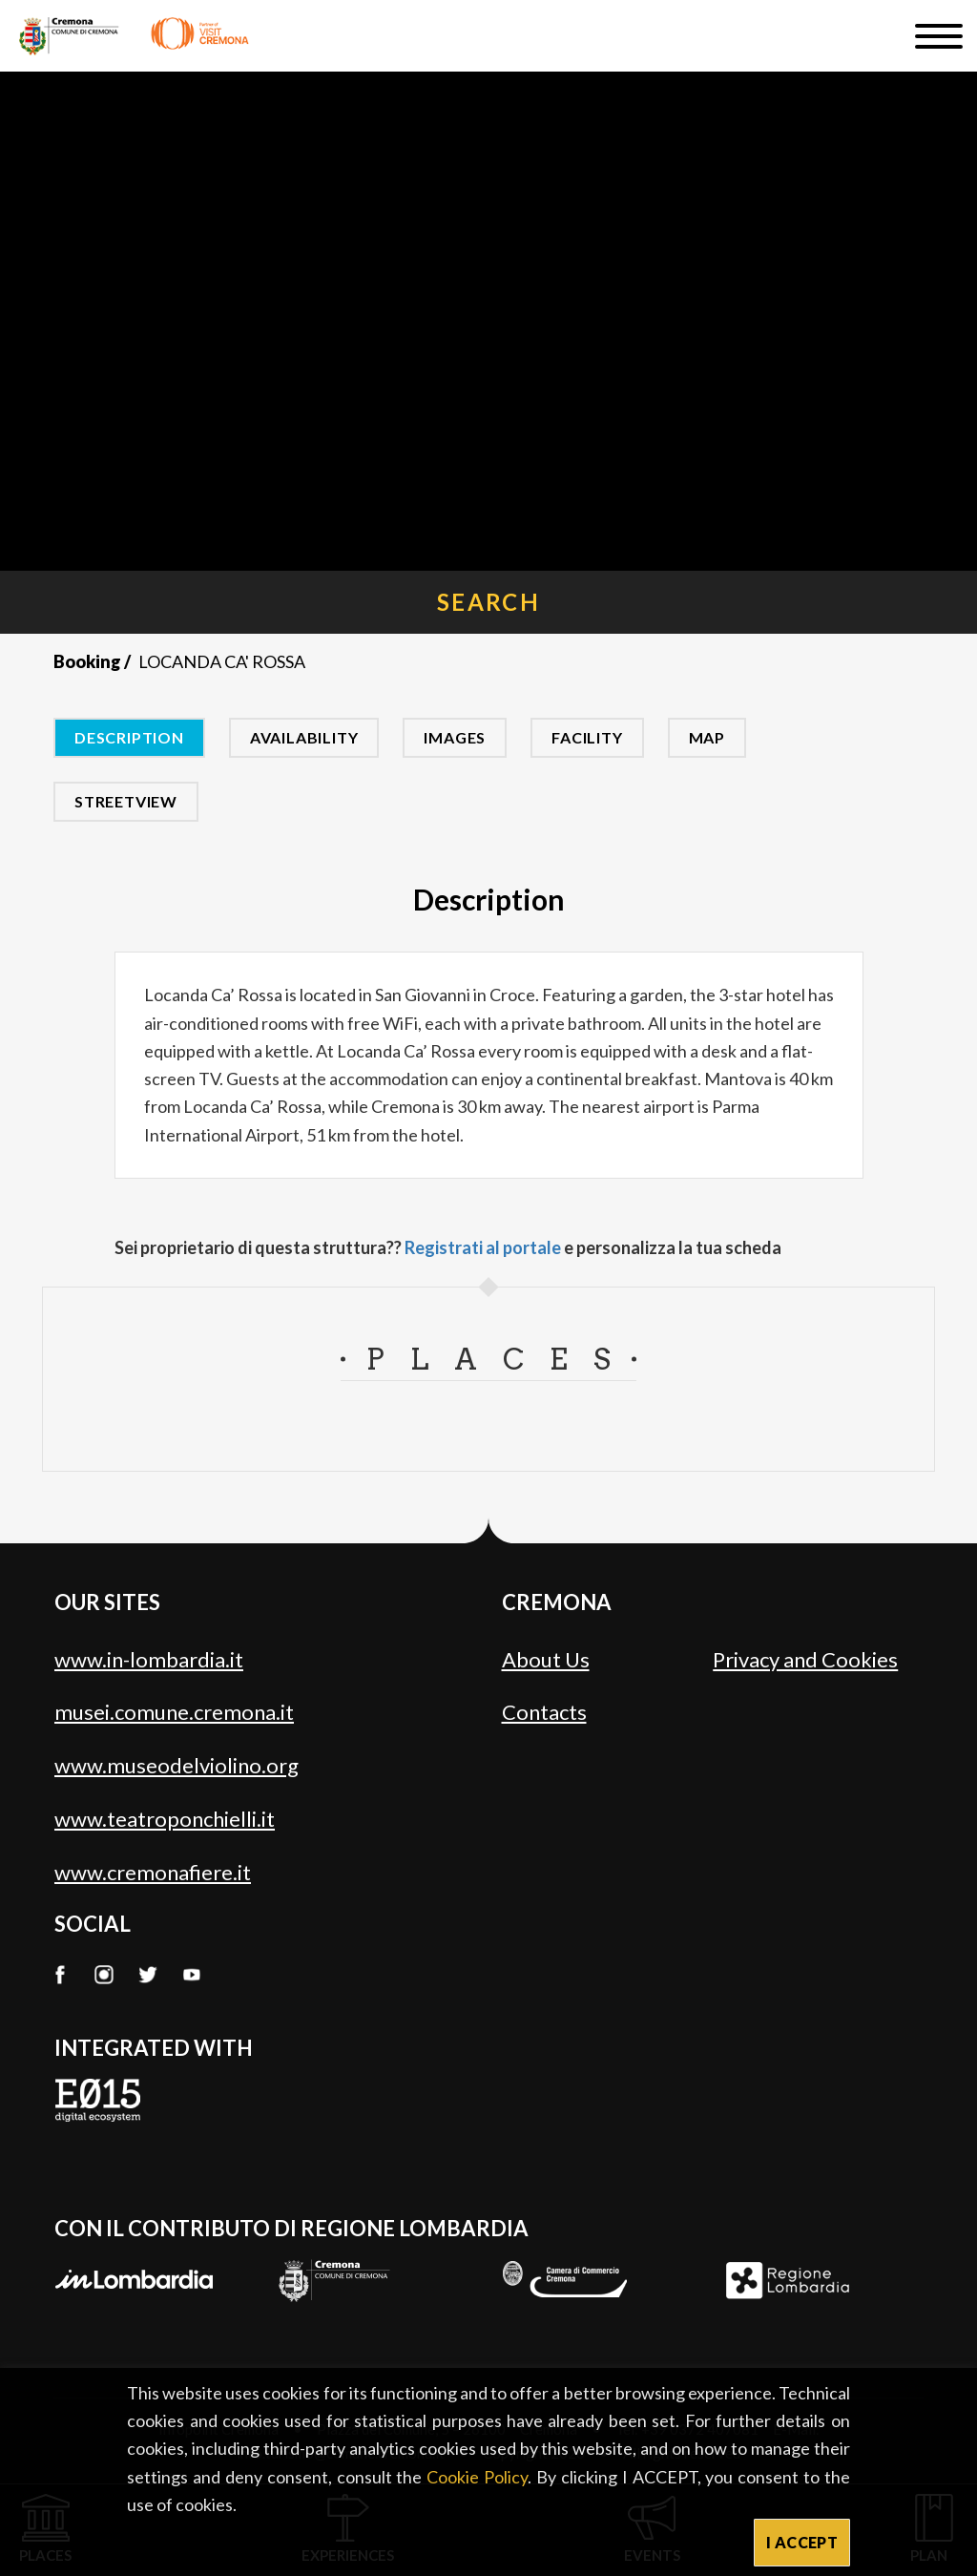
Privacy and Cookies (805, 1659)
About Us (546, 1659)
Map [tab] (707, 737)
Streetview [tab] (125, 801)
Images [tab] (455, 737)
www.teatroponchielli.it (164, 1819)
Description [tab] (129, 737)
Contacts (544, 1712)
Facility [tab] (586, 737)
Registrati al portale (483, 1247)
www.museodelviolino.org (176, 1765)
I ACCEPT (802, 2542)
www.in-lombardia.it (148, 1659)
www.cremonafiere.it (152, 1872)
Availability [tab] (304, 737)
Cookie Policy (477, 2476)
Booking (87, 661)
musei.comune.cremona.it (174, 1712)
